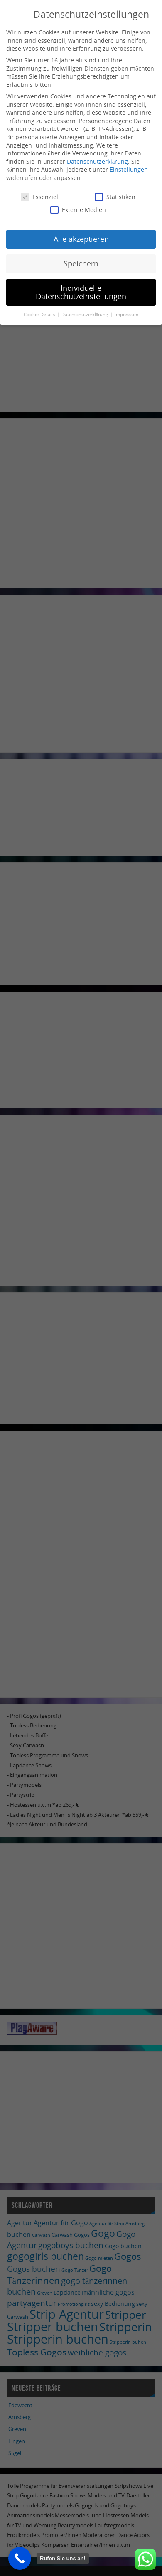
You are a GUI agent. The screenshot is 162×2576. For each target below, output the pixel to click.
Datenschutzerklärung (97, 161)
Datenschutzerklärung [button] (85, 314)
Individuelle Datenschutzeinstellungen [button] (81, 292)
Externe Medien (78, 210)
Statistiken (115, 197)
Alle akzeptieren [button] (81, 239)
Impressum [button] (126, 314)
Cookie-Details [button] (40, 314)
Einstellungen (129, 169)
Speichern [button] (81, 263)
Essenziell (40, 197)
